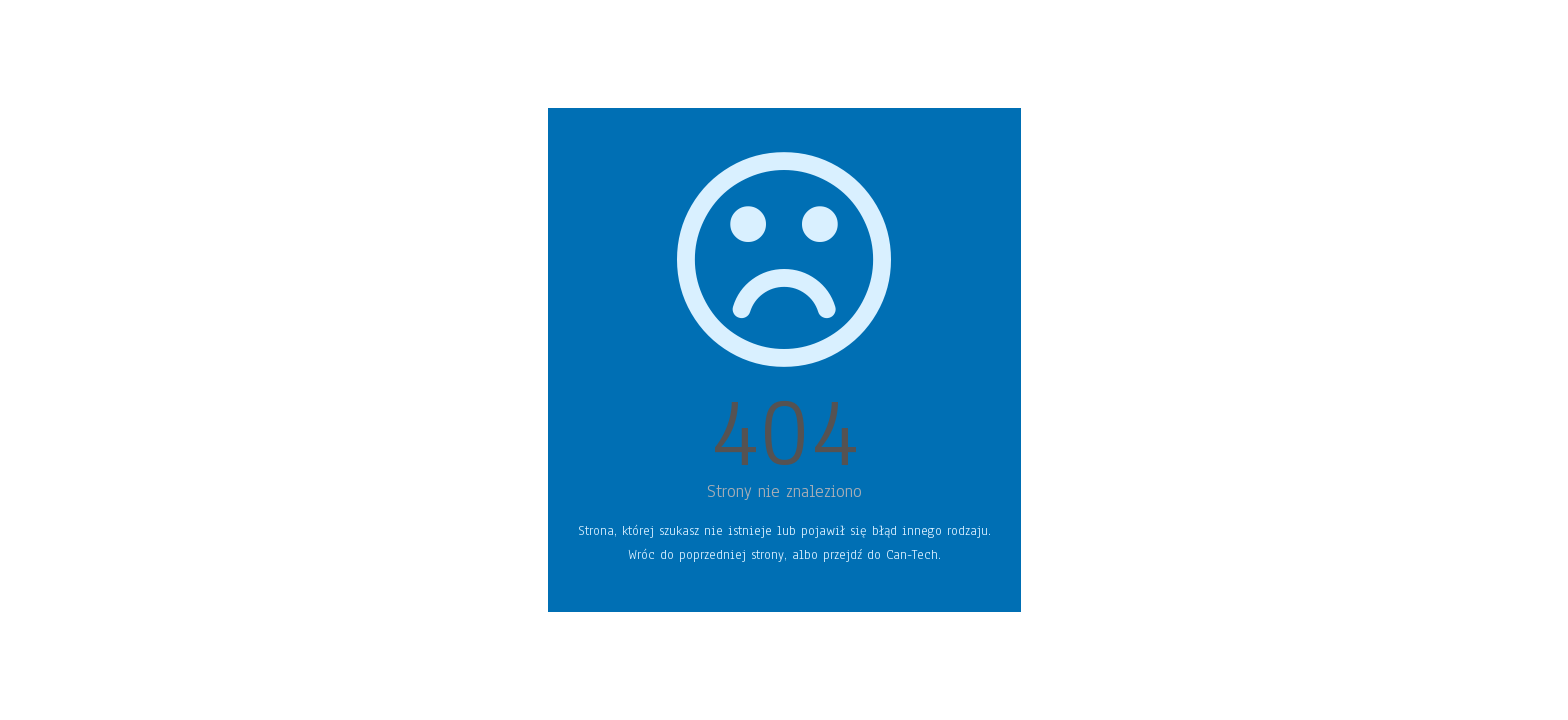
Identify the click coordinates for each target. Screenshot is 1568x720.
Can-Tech (912, 555)
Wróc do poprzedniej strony (706, 555)
